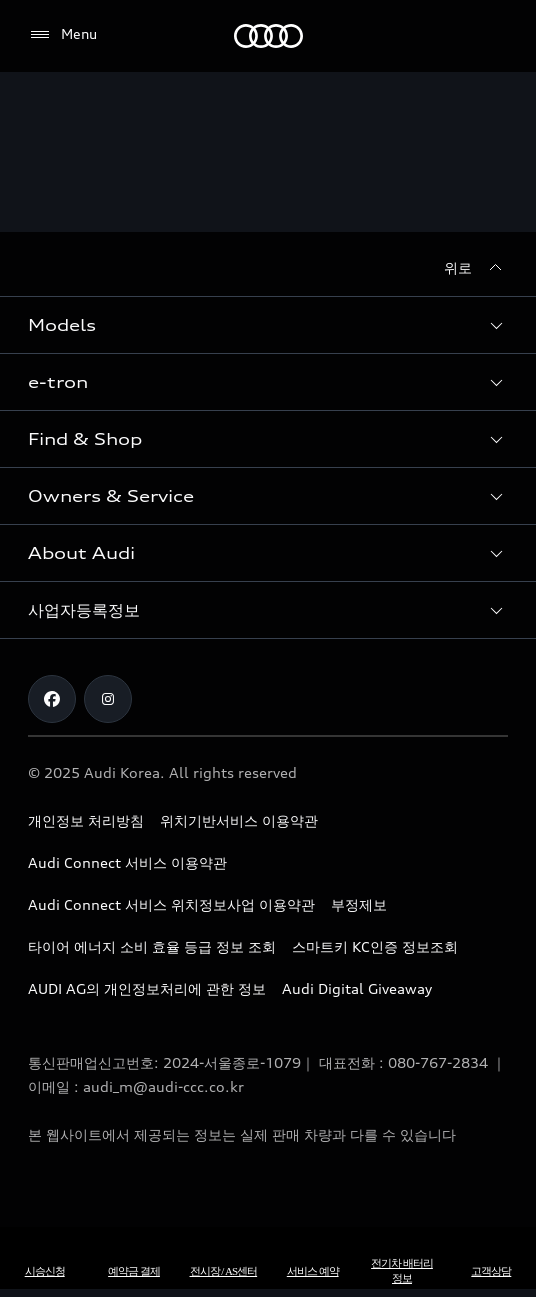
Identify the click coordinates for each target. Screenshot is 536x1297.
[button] (268, 325)
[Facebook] (52, 699)
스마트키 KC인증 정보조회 (375, 946)
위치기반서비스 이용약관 (239, 820)
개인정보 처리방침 (86, 820)
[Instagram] (108, 699)
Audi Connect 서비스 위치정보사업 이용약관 (171, 904)
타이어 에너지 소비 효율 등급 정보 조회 (152, 946)
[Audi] (268, 36)
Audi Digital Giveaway (357, 988)
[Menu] (62, 35)
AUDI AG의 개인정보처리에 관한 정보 (147, 988)
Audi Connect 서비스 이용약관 (127, 862)
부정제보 (359, 904)
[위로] (476, 268)
